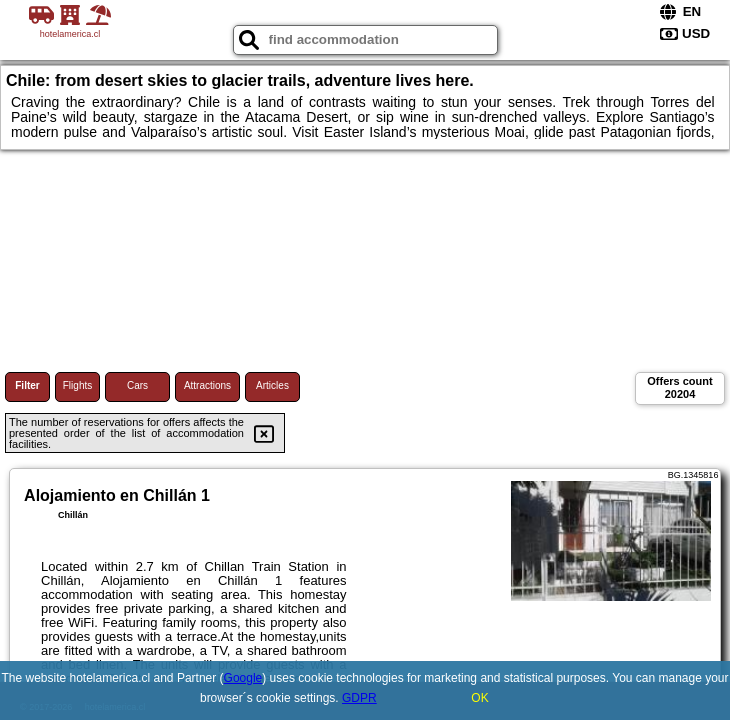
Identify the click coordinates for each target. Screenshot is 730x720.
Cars (137, 385)
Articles (272, 385)
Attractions (207, 385)
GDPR (359, 698)
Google (243, 678)
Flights (77, 385)
